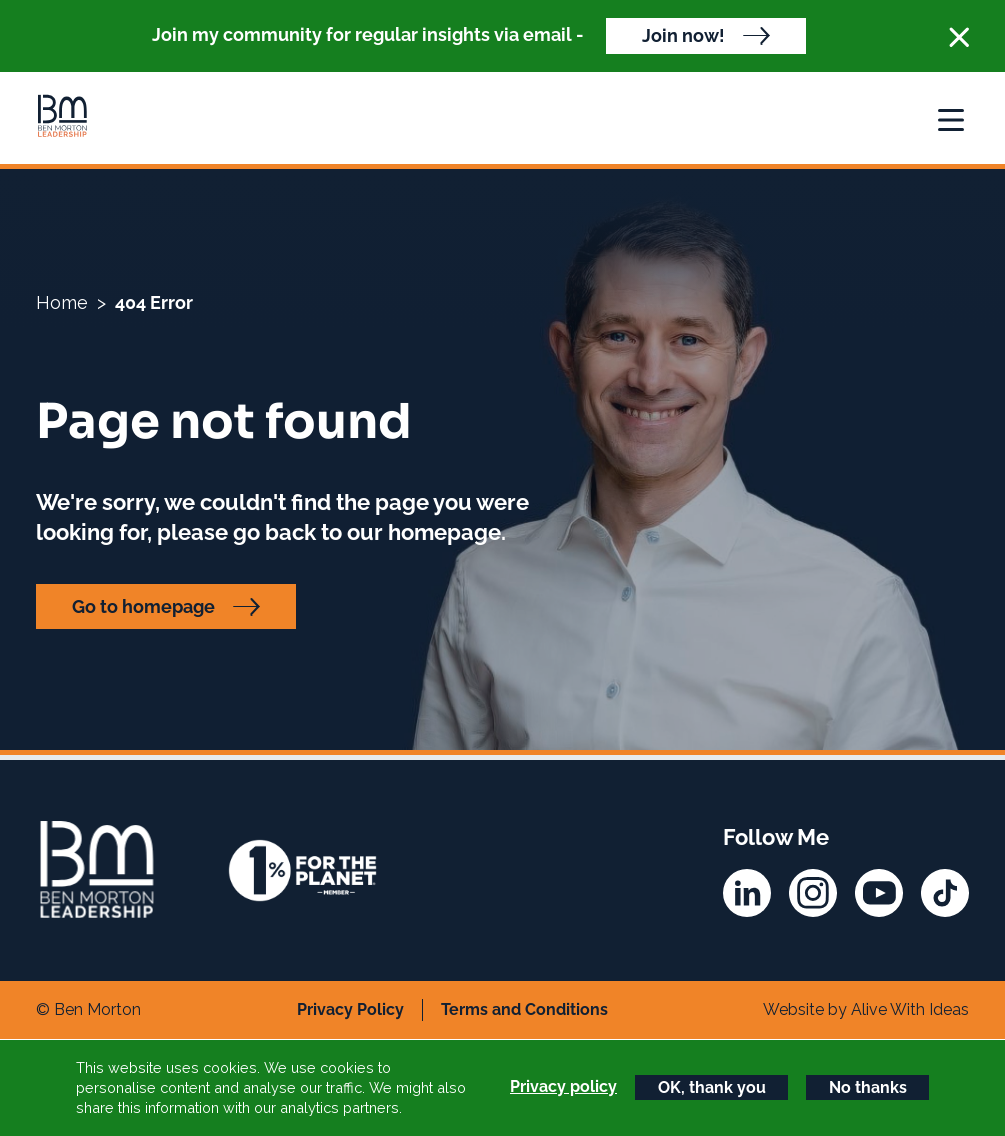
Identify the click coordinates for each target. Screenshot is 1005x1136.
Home (62, 302)
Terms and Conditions (524, 1009)
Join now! (683, 35)
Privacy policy (563, 1086)
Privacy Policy (350, 1009)
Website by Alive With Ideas (866, 1009)
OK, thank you (712, 1087)
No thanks (868, 1087)
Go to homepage (143, 606)
